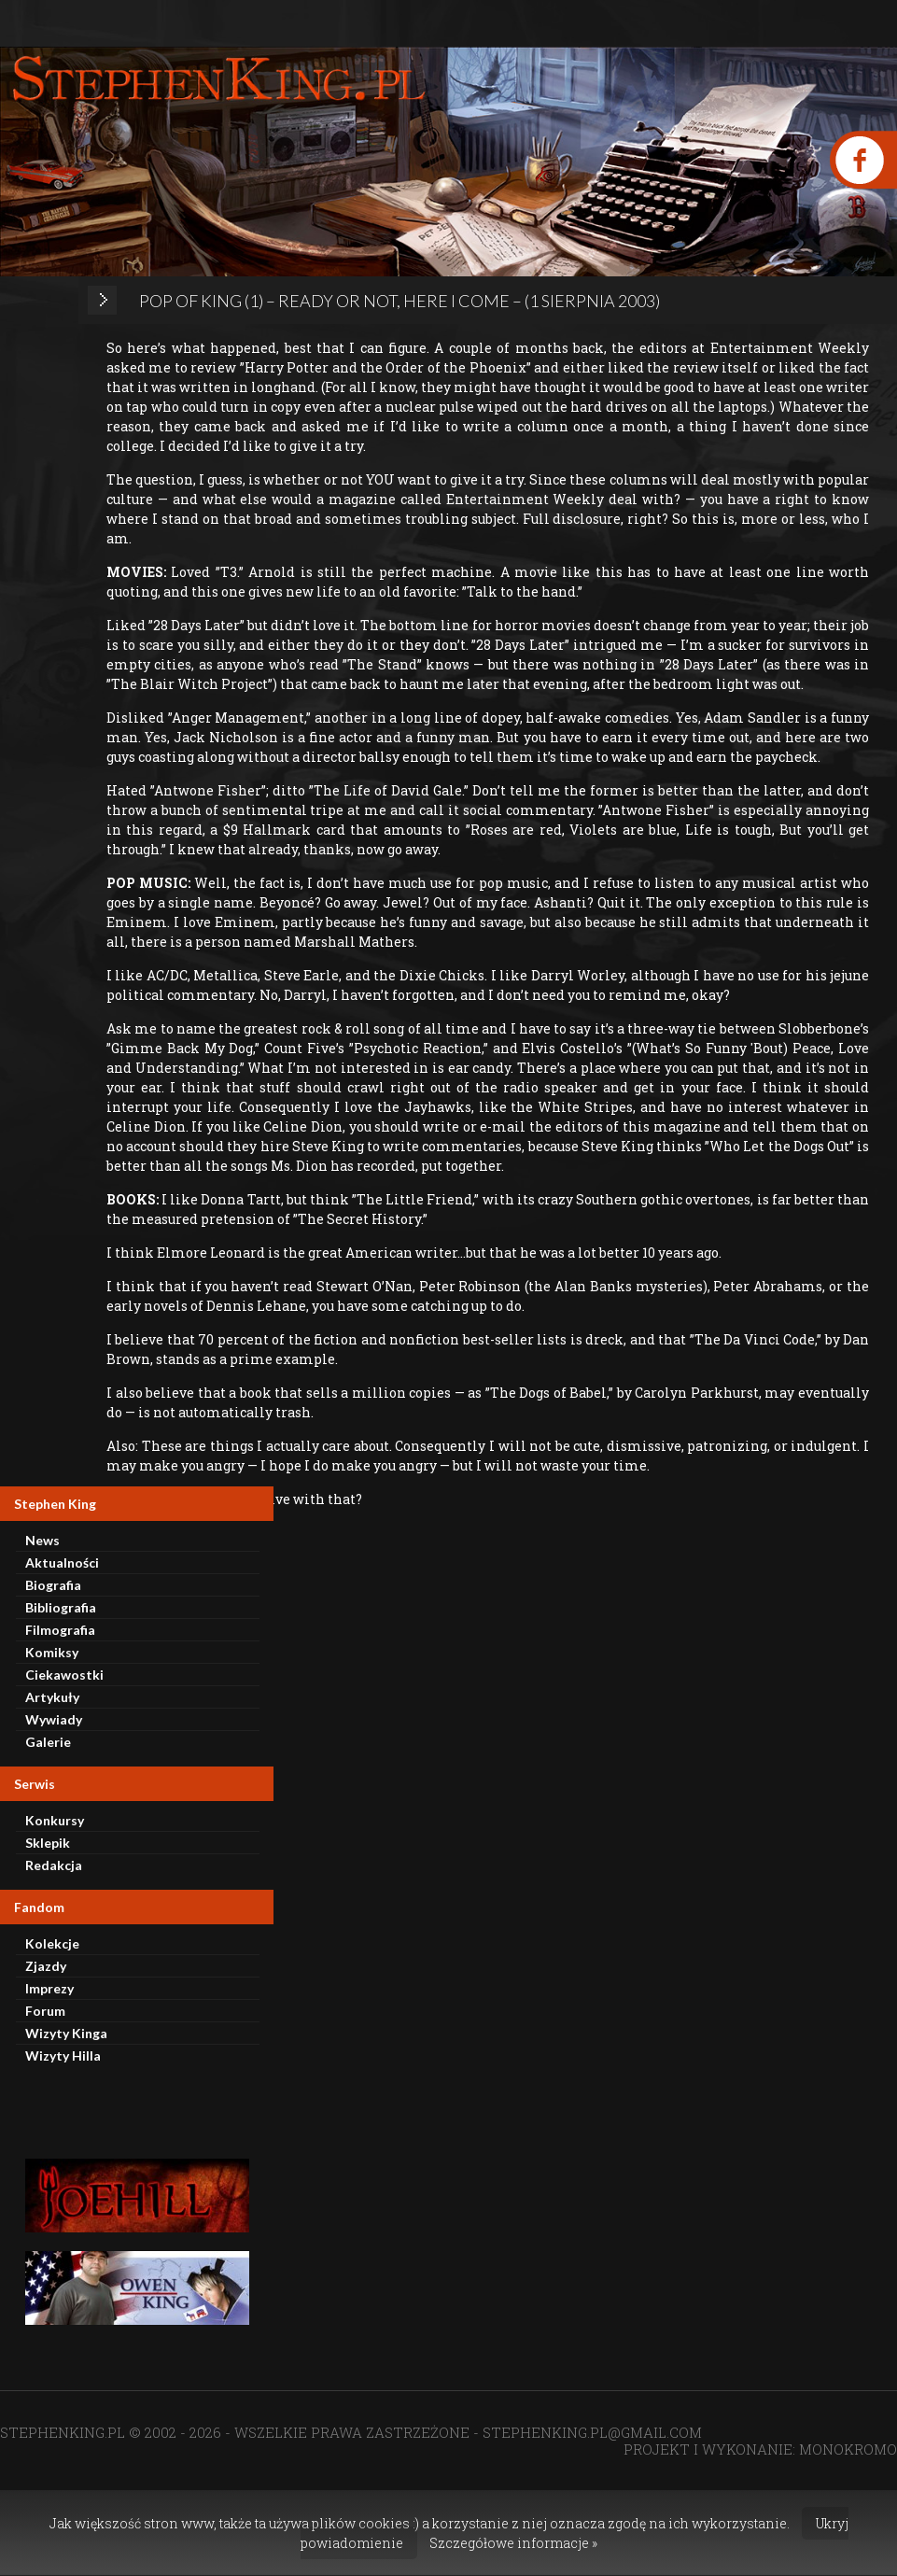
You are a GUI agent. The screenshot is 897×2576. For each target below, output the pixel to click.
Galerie (48, 1742)
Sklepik (47, 1843)
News (42, 1540)
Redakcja (53, 1865)
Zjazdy (45, 1966)
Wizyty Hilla (63, 2055)
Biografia (53, 1585)
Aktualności (62, 1562)
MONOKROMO (848, 2449)
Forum (45, 2011)
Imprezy (49, 1988)
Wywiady (53, 1719)
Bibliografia (60, 1607)
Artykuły (52, 1697)
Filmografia (60, 1630)
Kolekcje (52, 1943)
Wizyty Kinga (66, 2033)
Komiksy (51, 1652)
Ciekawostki (64, 1674)
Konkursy (54, 1820)
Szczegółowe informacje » (513, 2543)
